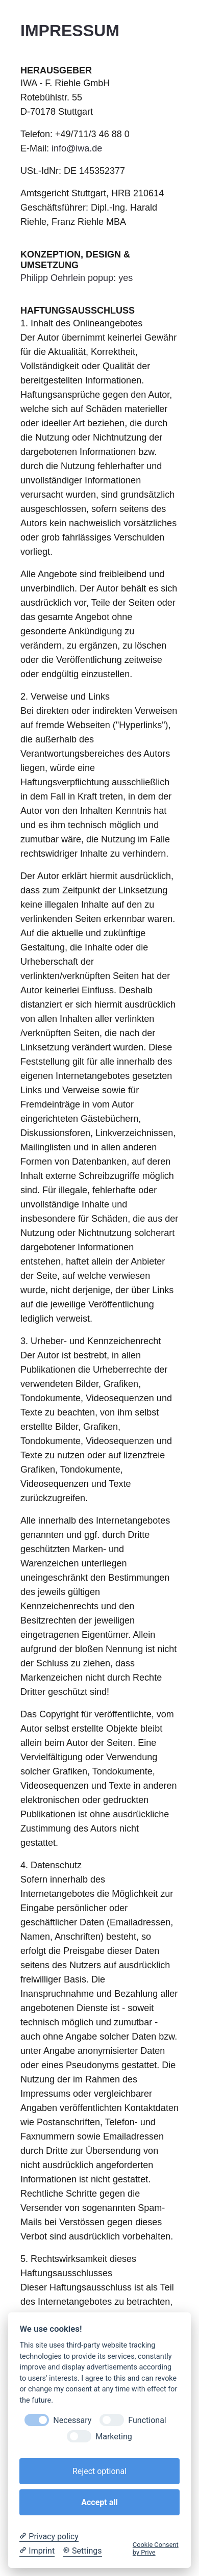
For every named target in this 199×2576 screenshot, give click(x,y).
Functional (147, 2420)
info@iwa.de (77, 148)
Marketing (113, 2436)
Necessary (72, 2420)
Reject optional (99, 2471)
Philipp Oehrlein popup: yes (76, 278)
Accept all (99, 2502)
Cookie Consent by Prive (156, 2548)
